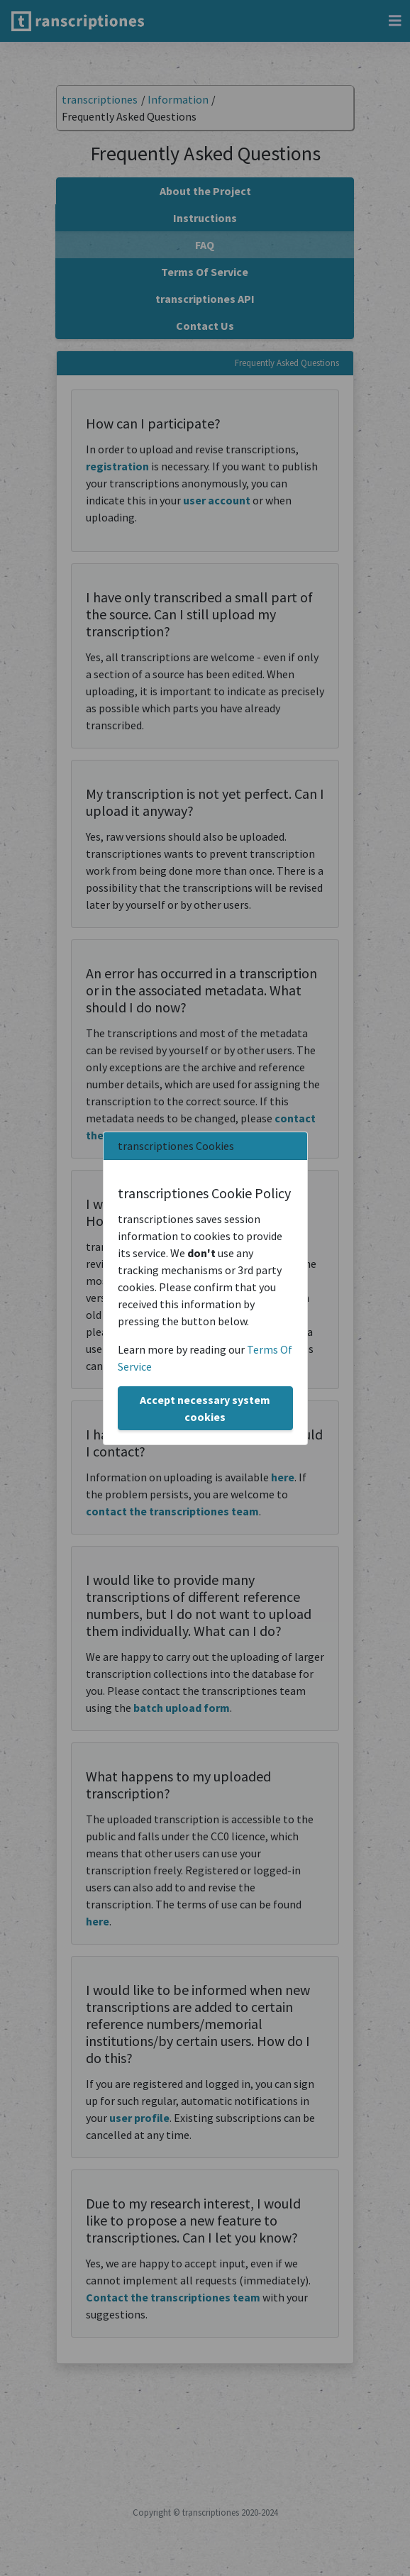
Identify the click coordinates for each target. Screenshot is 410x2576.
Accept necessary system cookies (205, 1408)
